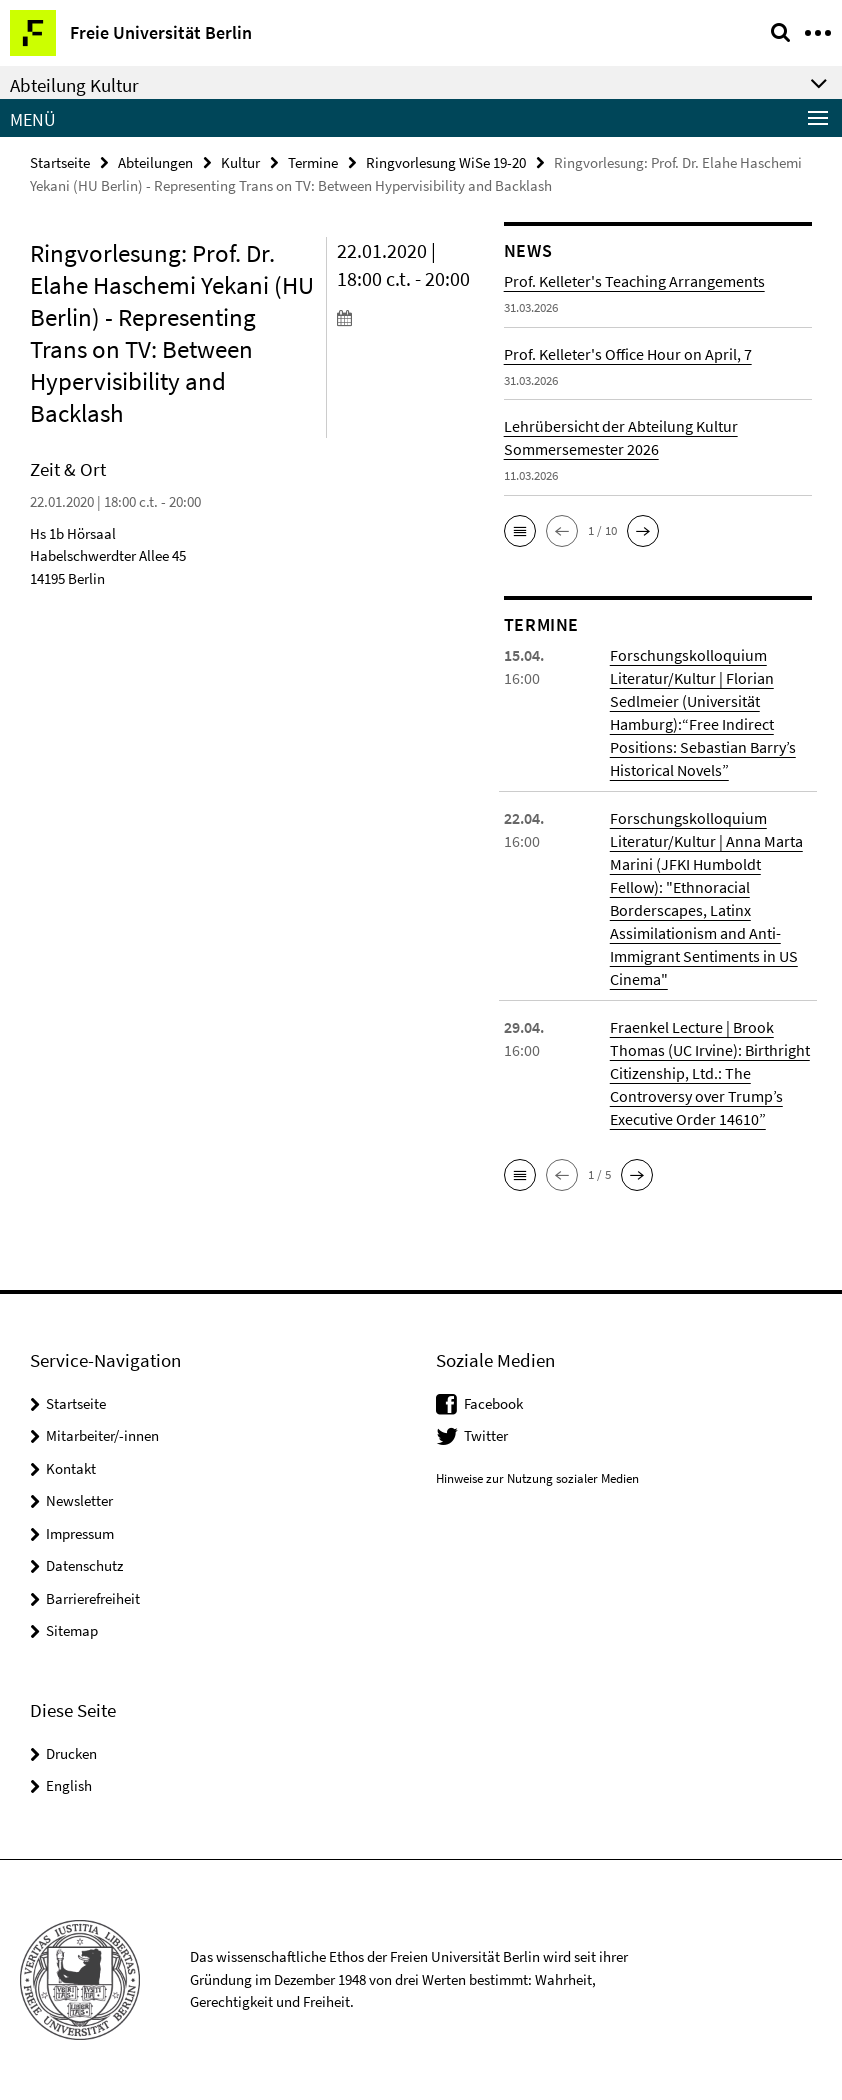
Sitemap (72, 1630)
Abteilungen (155, 162)
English (69, 1785)
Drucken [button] (71, 1753)
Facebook (493, 1403)
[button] (520, 531)
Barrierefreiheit (93, 1598)
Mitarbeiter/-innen (102, 1435)
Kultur (240, 162)
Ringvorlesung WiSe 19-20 (446, 162)
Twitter (486, 1435)
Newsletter (79, 1500)
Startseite (60, 162)
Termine (313, 162)
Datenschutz (84, 1565)
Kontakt (71, 1468)
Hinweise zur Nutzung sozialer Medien (537, 1478)
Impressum (80, 1533)
